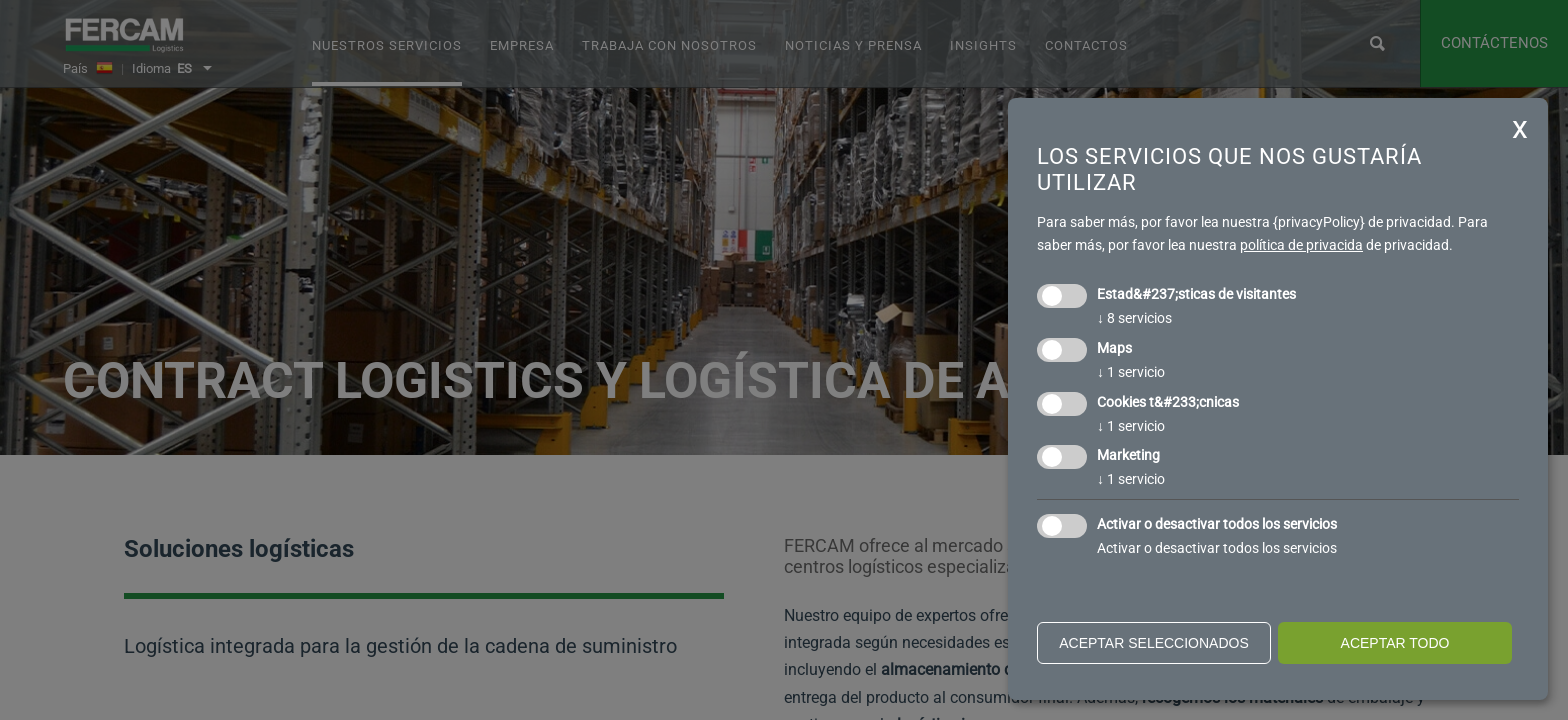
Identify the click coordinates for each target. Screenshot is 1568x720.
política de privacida (1301, 245)
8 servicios (1134, 318)
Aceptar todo (1395, 643)
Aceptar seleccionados (1154, 643)
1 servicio (1131, 372)
